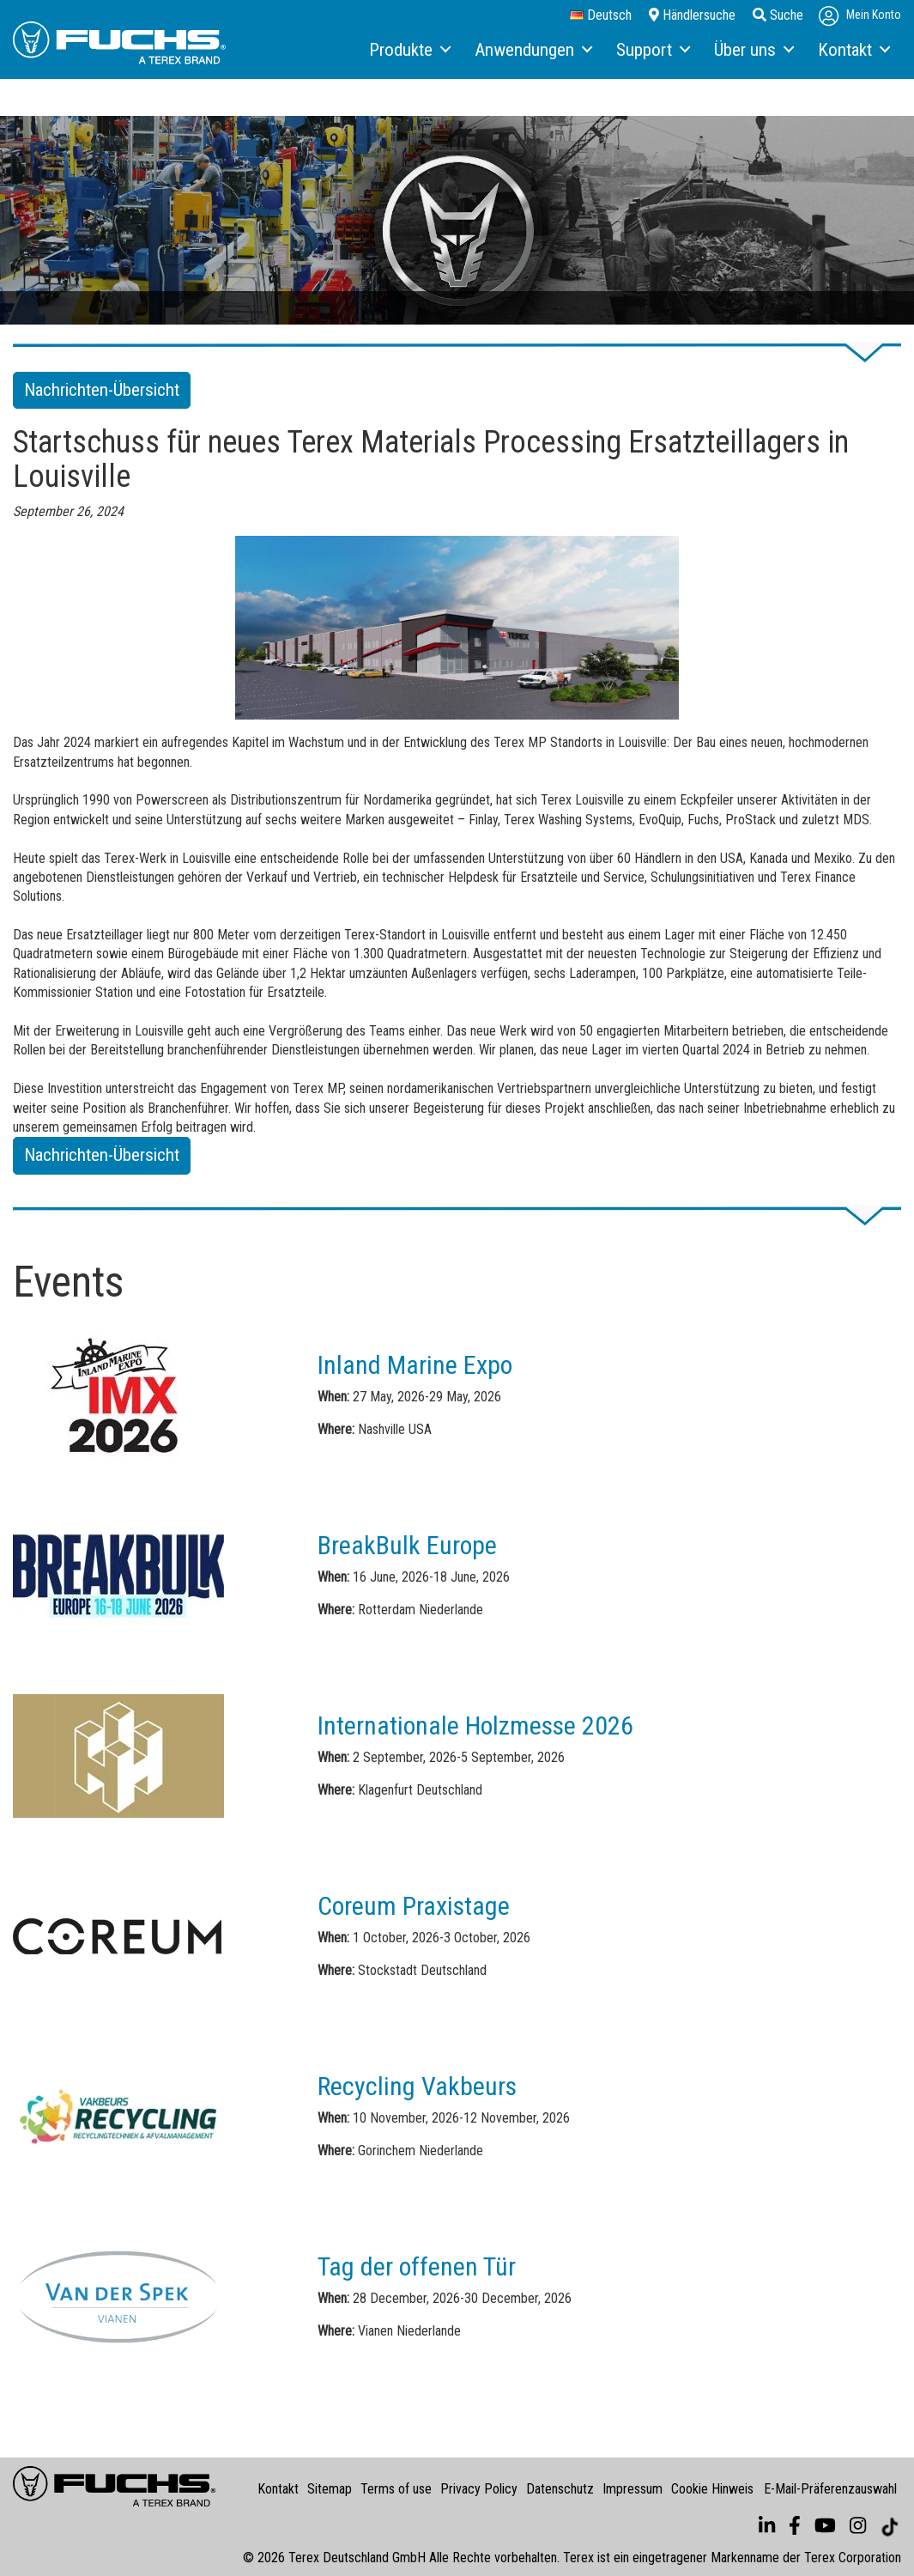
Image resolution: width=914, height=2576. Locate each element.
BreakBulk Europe (407, 1545)
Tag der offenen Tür (417, 2266)
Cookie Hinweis (712, 2489)
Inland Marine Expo (415, 1365)
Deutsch (601, 15)
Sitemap (329, 2489)
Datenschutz (560, 2489)
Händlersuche (692, 15)
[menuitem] (409, 51)
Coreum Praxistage (414, 1906)
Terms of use (396, 2489)
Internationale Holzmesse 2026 (475, 1725)
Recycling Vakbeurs (417, 2086)
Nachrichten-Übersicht (101, 390)
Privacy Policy (479, 2489)
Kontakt (278, 2489)
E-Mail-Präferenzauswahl (830, 2489)
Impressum (632, 2489)
